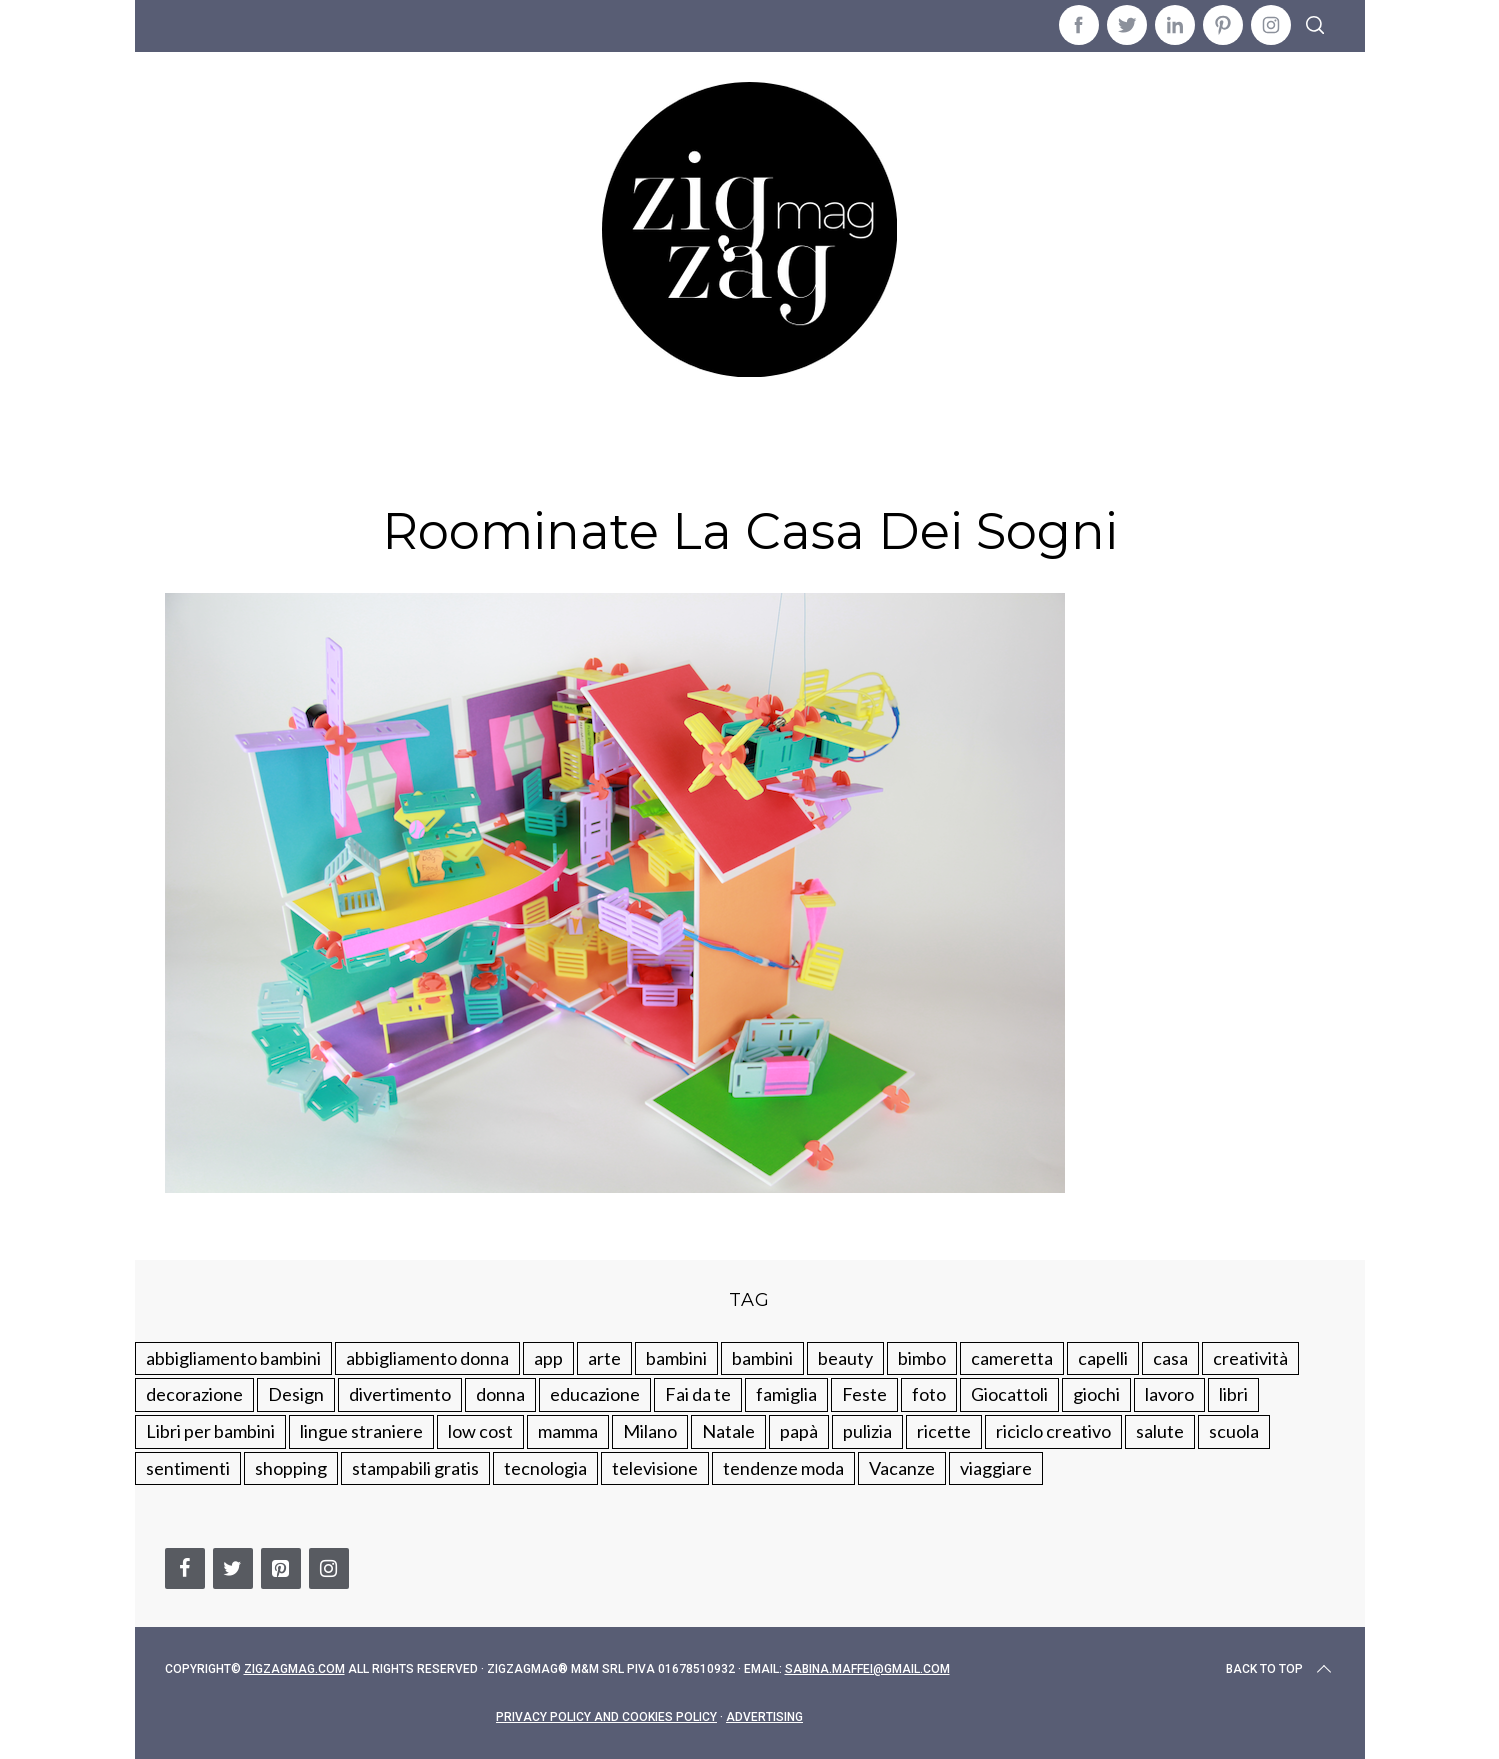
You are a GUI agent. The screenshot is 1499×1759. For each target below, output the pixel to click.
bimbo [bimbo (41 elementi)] (922, 1358)
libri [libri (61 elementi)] (1233, 1394)
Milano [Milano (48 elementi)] (650, 1431)
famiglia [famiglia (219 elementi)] (786, 1394)
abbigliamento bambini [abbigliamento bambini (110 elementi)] (233, 1358)
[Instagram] (329, 1568)
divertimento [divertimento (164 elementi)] (400, 1394)
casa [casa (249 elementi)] (1170, 1358)
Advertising (764, 1717)
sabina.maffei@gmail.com (867, 1669)
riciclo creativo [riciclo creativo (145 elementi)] (1053, 1431)
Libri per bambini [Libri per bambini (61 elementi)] (210, 1431)
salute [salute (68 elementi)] (1160, 1431)
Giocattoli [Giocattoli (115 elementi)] (1009, 1394)
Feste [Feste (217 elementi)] (864, 1394)
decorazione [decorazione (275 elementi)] (194, 1394)
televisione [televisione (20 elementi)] (655, 1468)
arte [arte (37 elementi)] (604, 1358)
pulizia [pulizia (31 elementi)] (867, 1431)
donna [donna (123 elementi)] (500, 1394)
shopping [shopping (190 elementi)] (291, 1468)
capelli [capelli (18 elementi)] (1103, 1358)
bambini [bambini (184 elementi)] (762, 1358)
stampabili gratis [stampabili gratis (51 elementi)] (415, 1468)
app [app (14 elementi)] (548, 1358)
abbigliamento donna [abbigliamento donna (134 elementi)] (427, 1358)
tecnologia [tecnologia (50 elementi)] (545, 1468)
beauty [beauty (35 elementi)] (845, 1358)
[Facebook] (185, 1568)
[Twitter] (233, 1568)
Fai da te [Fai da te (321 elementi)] (698, 1394)
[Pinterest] (281, 1568)
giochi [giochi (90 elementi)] (1096, 1394)
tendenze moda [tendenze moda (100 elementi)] (783, 1468)
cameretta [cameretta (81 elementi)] (1012, 1358)
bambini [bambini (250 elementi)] (676, 1358)
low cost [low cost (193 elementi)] (480, 1431)
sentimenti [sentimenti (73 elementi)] (188, 1468)
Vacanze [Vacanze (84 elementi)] (902, 1468)
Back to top (1280, 1669)
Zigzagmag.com (294, 1669)
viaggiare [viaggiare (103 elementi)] (996, 1468)
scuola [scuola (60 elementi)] (1234, 1431)
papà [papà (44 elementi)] (799, 1431)
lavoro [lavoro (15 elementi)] (1169, 1394)
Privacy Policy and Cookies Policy (606, 1717)
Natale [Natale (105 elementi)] (728, 1431)
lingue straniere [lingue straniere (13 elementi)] (361, 1431)
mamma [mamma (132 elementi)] (568, 1431)
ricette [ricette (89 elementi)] (944, 1431)
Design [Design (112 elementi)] (296, 1394)
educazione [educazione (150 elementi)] (595, 1394)
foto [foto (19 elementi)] (929, 1394)
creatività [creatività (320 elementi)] (1250, 1358)
